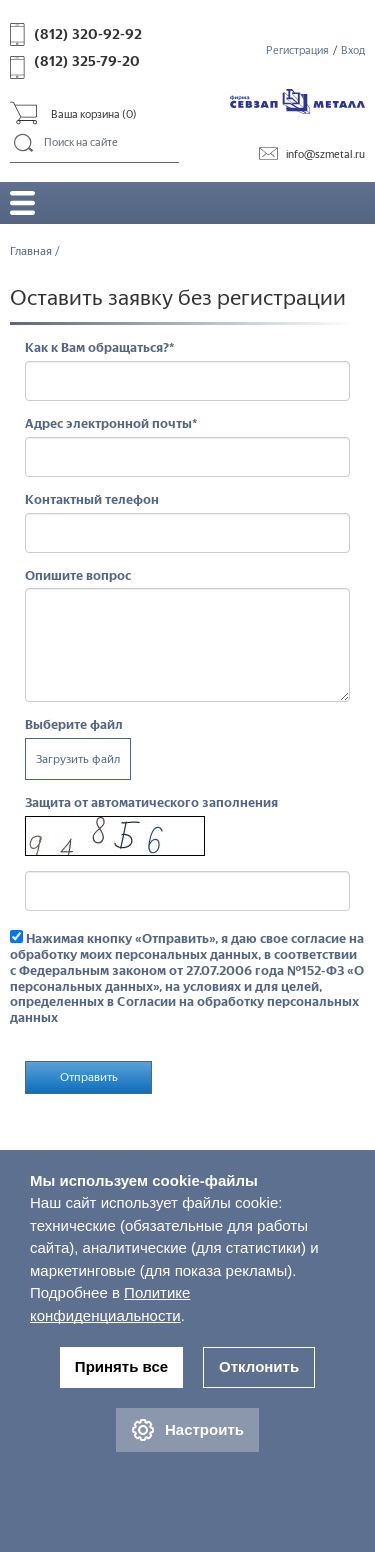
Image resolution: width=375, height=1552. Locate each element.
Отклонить (259, 1366)
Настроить (187, 1430)
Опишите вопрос (78, 575)
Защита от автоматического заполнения (151, 802)
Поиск (24, 144)
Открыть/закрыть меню (22, 202)
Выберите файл (74, 724)
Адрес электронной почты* (111, 423)
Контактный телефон (92, 499)
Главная (31, 251)
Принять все (121, 1366)
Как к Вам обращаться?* (100, 347)
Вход (353, 50)
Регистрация (297, 50)
